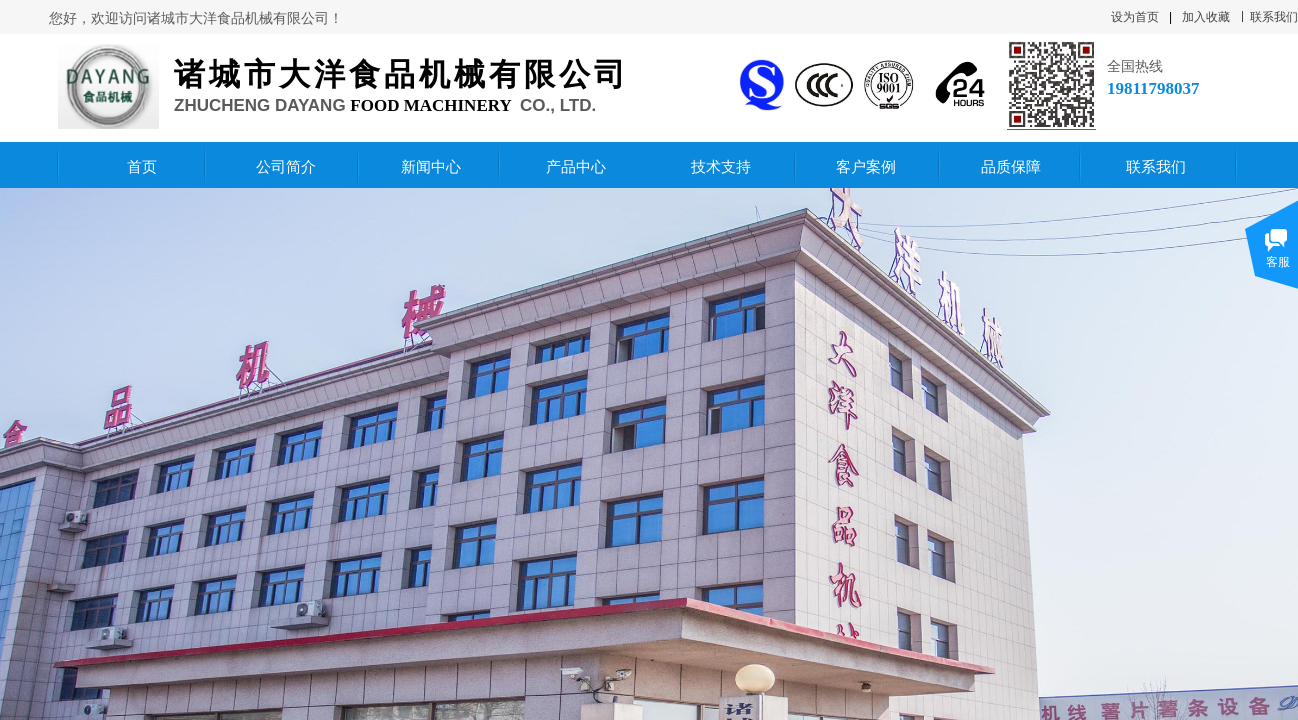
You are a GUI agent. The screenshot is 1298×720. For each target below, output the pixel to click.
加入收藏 (1206, 17)
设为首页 (1135, 17)
